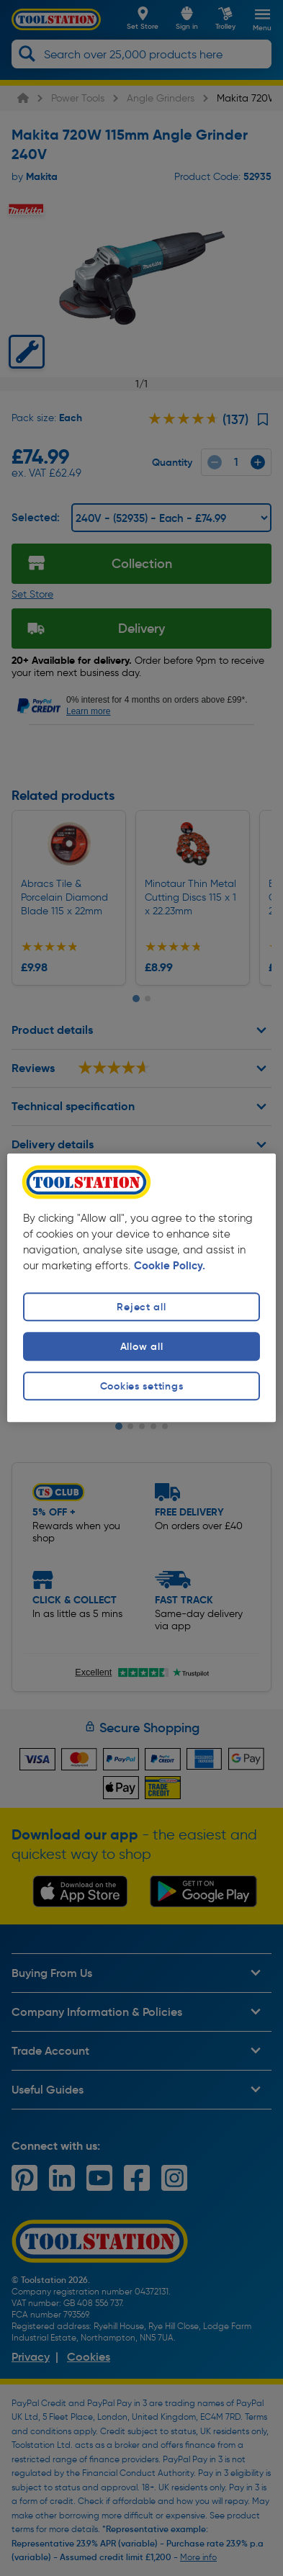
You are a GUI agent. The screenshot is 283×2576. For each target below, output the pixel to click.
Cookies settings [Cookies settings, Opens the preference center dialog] (142, 1385)
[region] (141, 1287)
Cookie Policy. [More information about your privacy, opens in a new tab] (169, 1265)
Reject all (141, 1306)
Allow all (141, 1346)
